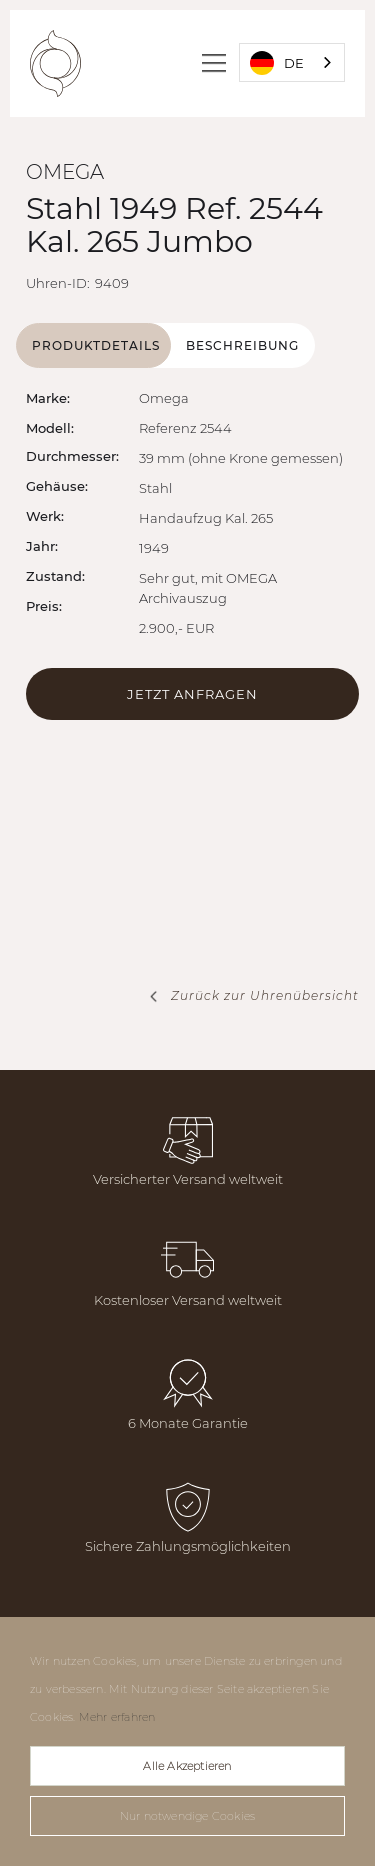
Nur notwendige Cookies (187, 1816)
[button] (216, 63)
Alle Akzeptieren (187, 1766)
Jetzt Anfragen (192, 694)
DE (277, 63)
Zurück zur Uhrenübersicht (265, 995)
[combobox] (292, 62)
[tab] (93, 345)
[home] (55, 63)
